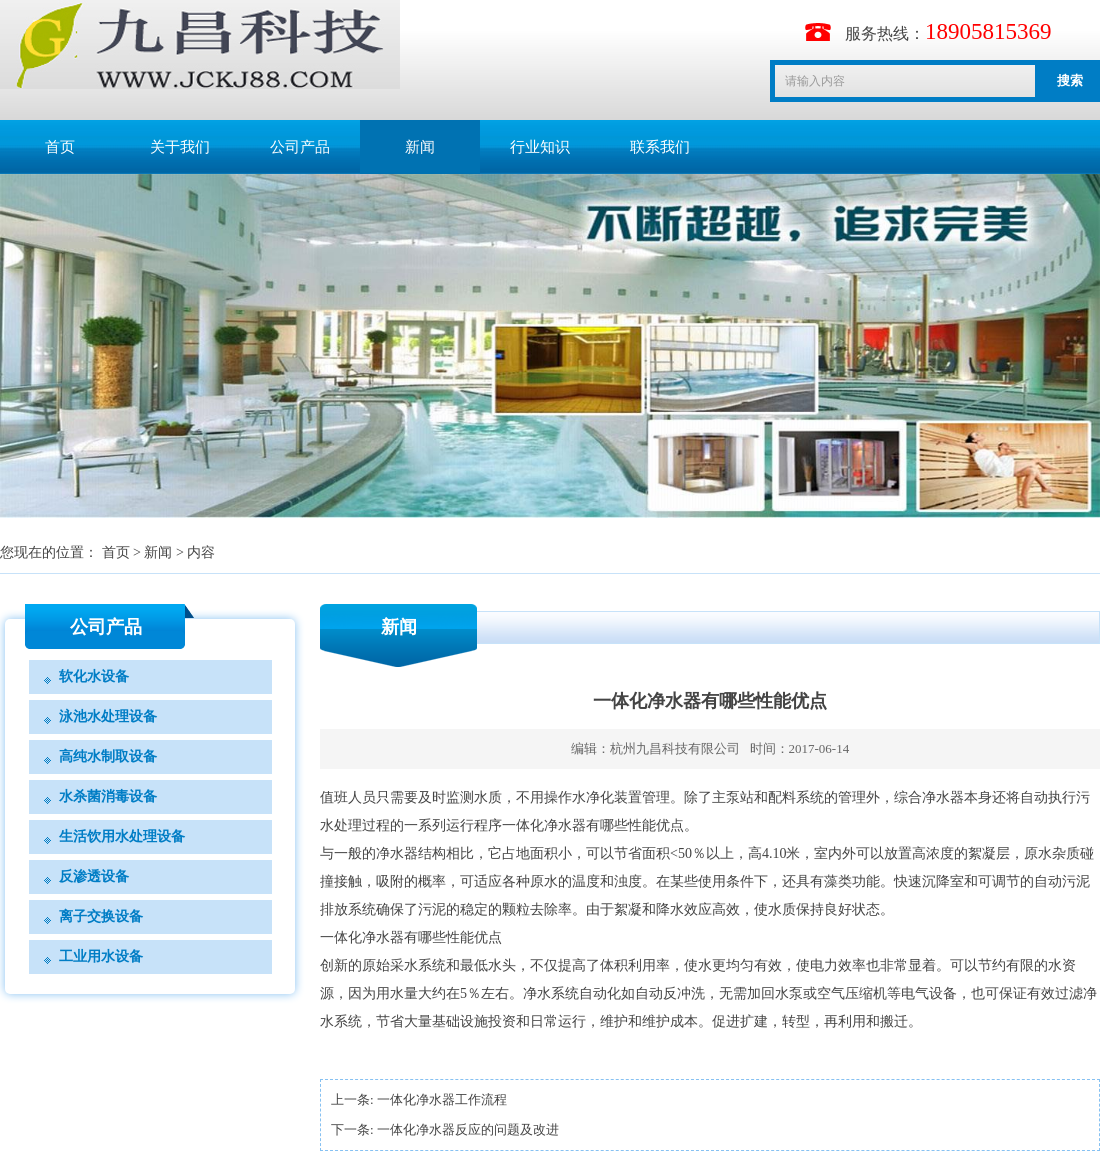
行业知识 (540, 147)
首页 (60, 147)
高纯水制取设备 (108, 756)
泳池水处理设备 (108, 716)
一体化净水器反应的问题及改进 (468, 1129)
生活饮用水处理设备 (122, 836)
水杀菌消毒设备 (108, 796)
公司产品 (300, 147)
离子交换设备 (101, 916)
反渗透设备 (94, 876)
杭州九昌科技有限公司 (675, 748)
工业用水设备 (101, 956)
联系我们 (660, 147)
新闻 (420, 147)
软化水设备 (94, 676)
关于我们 (180, 147)
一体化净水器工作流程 (442, 1099)
